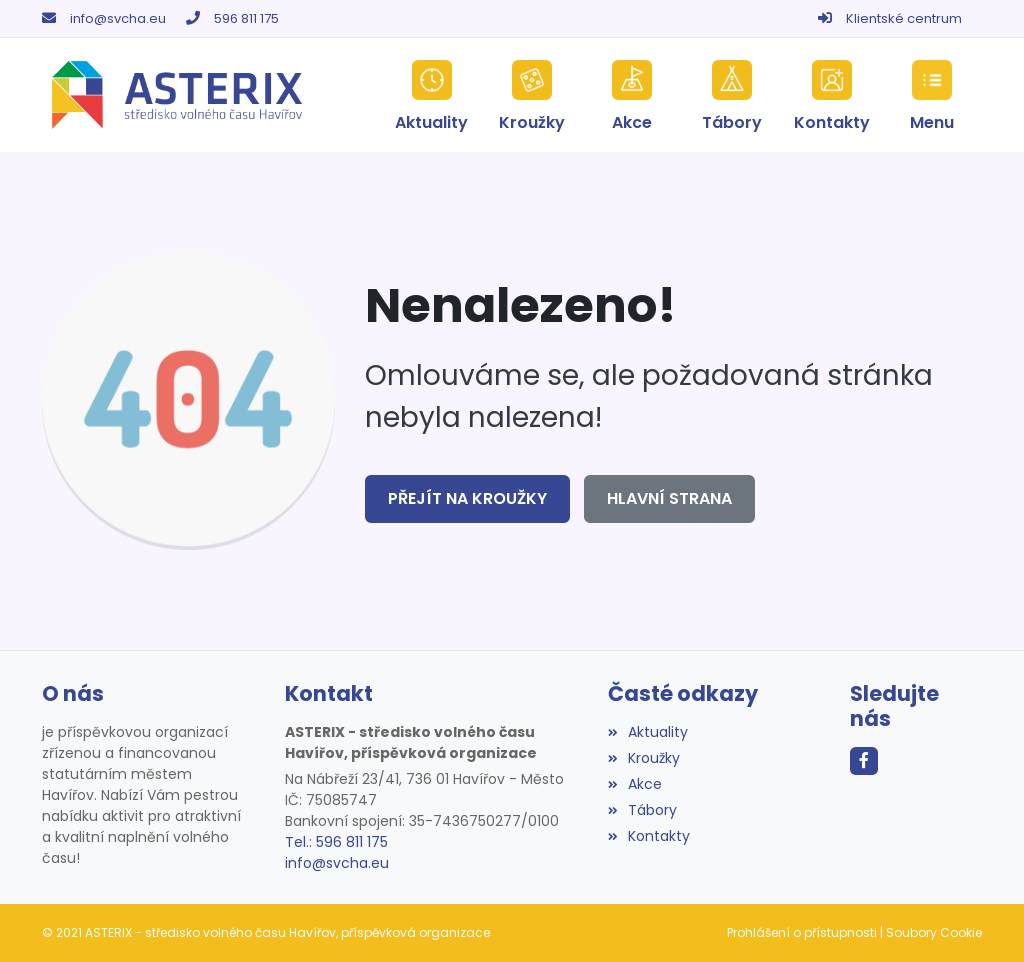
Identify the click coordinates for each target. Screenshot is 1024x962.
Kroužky (644, 758)
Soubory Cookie (934, 932)
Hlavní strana (669, 498)
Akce (635, 784)
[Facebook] (864, 761)
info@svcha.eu (118, 18)
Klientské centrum (904, 18)
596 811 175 (246, 18)
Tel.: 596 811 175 (336, 842)
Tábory (642, 810)
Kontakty (649, 836)
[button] (932, 95)
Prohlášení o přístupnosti (802, 932)
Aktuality (648, 732)
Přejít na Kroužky (467, 498)
